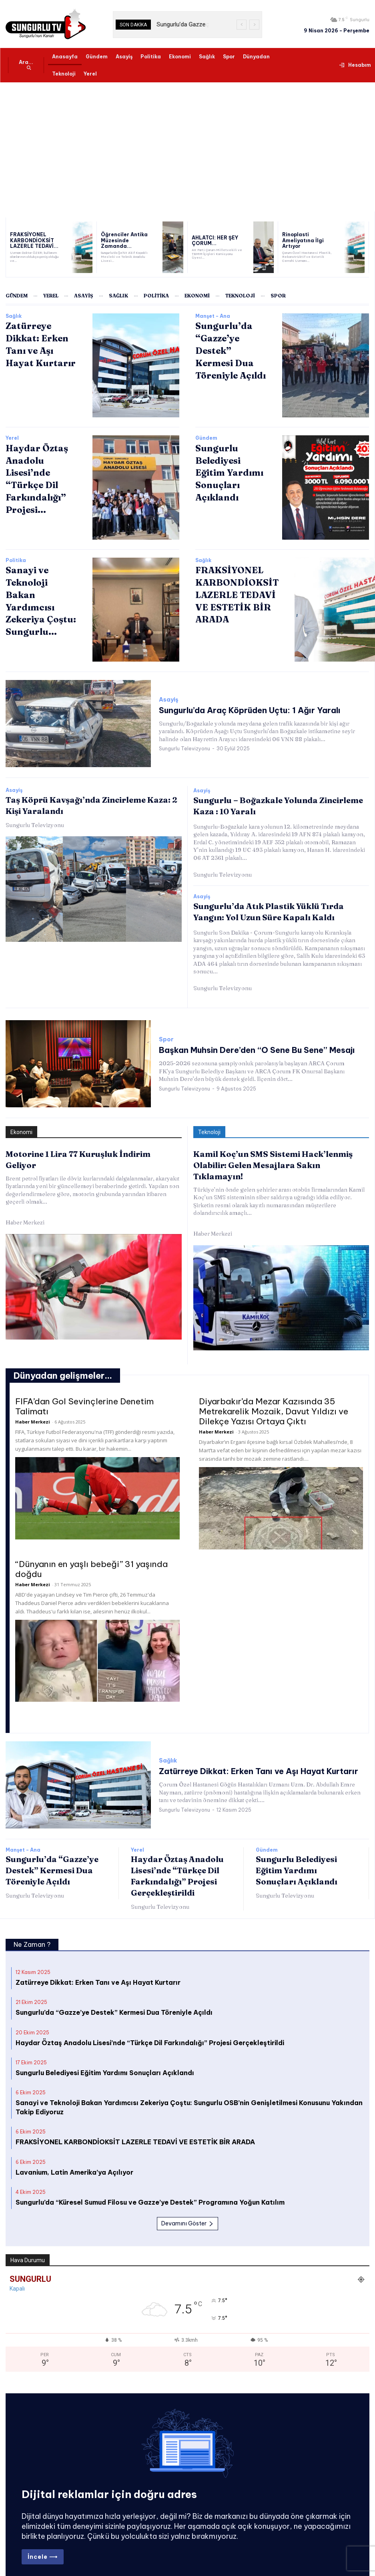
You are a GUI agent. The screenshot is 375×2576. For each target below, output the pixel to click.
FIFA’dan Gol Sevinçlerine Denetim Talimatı (84, 1388)
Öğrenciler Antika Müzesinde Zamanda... (125, 240)
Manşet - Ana (212, 316)
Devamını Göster (187, 2205)
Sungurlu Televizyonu (184, 747)
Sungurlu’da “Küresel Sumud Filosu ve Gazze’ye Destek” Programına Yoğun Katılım (150, 2184)
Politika (16, 560)
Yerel (12, 438)
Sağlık (14, 316)
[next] (254, 25)
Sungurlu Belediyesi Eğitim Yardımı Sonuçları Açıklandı (296, 1852)
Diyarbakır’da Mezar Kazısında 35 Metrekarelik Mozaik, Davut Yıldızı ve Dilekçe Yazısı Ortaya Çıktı (273, 1393)
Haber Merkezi (25, 1205)
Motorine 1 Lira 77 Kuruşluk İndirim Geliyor (87, 1148)
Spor (166, 1036)
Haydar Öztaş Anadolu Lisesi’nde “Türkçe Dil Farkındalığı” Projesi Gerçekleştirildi (150, 2025)
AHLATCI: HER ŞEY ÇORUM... (211, 240)
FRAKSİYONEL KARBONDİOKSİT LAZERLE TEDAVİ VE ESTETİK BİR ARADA (232, 591)
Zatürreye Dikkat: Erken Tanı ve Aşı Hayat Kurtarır (241, 1753)
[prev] (242, 25)
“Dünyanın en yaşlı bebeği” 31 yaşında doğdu (91, 1551)
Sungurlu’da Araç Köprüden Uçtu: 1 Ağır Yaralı (234, 710)
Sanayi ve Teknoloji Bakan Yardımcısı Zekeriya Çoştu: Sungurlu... (39, 591)
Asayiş (168, 701)
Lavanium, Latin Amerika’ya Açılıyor (74, 2154)
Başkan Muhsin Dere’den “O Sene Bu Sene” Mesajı (239, 1045)
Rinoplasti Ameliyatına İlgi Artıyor (307, 240)
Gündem (206, 438)
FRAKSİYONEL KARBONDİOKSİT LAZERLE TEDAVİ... (30, 240)
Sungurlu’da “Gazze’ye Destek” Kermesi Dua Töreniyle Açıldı (229, 347)
